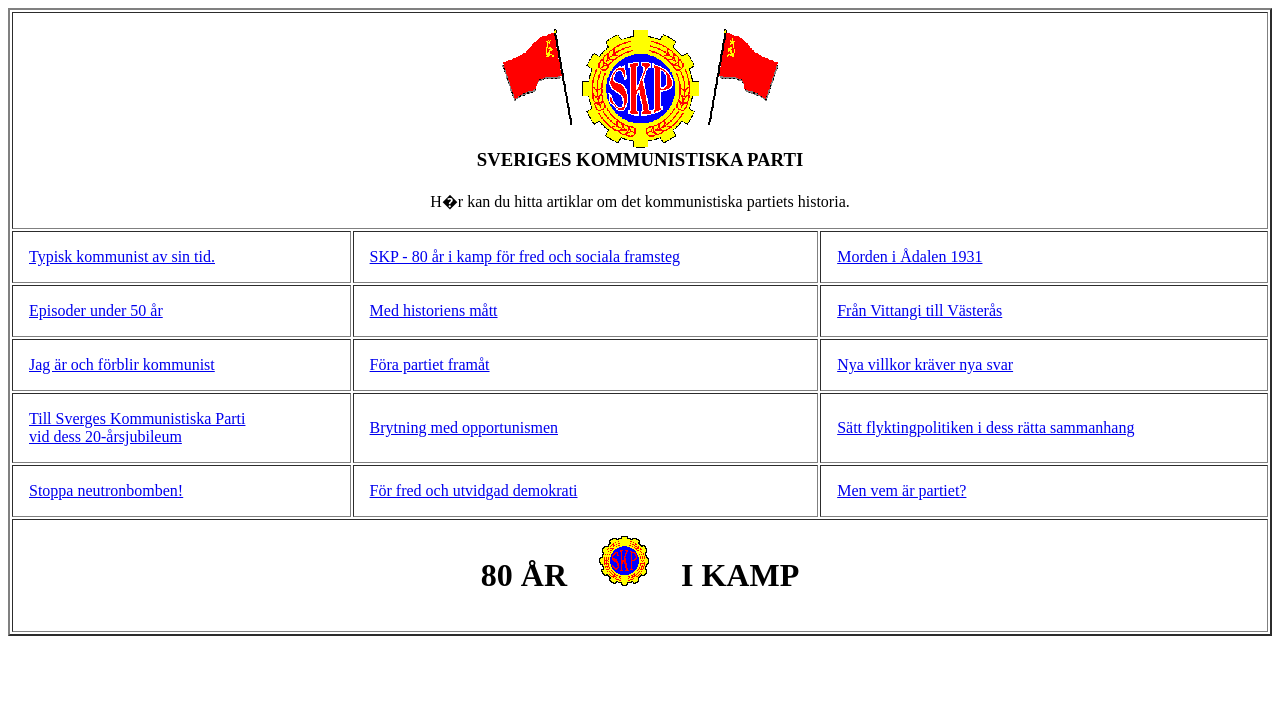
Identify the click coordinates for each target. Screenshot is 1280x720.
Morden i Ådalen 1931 (909, 256)
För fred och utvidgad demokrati (474, 490)
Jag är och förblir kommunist (122, 364)
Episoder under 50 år (96, 310)
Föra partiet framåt (430, 364)
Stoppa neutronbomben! (106, 490)
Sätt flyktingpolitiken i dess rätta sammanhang (985, 427)
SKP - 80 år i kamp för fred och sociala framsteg (525, 256)
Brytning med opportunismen (464, 427)
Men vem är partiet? (901, 490)
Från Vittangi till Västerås (919, 310)
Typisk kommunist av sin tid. (122, 256)
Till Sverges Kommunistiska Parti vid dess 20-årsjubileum (137, 427)
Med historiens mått (434, 310)
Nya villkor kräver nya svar (925, 364)
